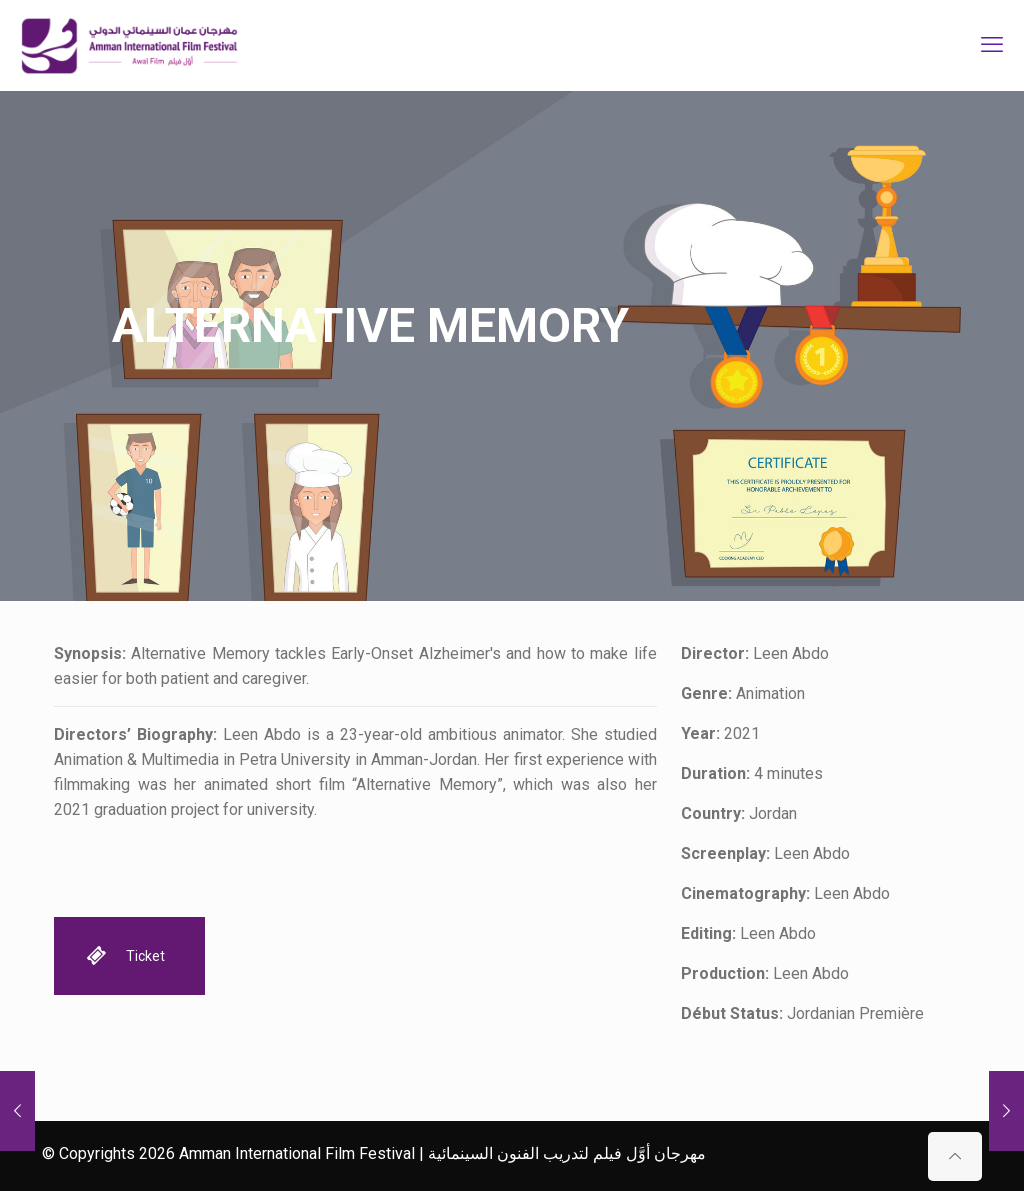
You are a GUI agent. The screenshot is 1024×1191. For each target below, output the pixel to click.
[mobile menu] (992, 45)
